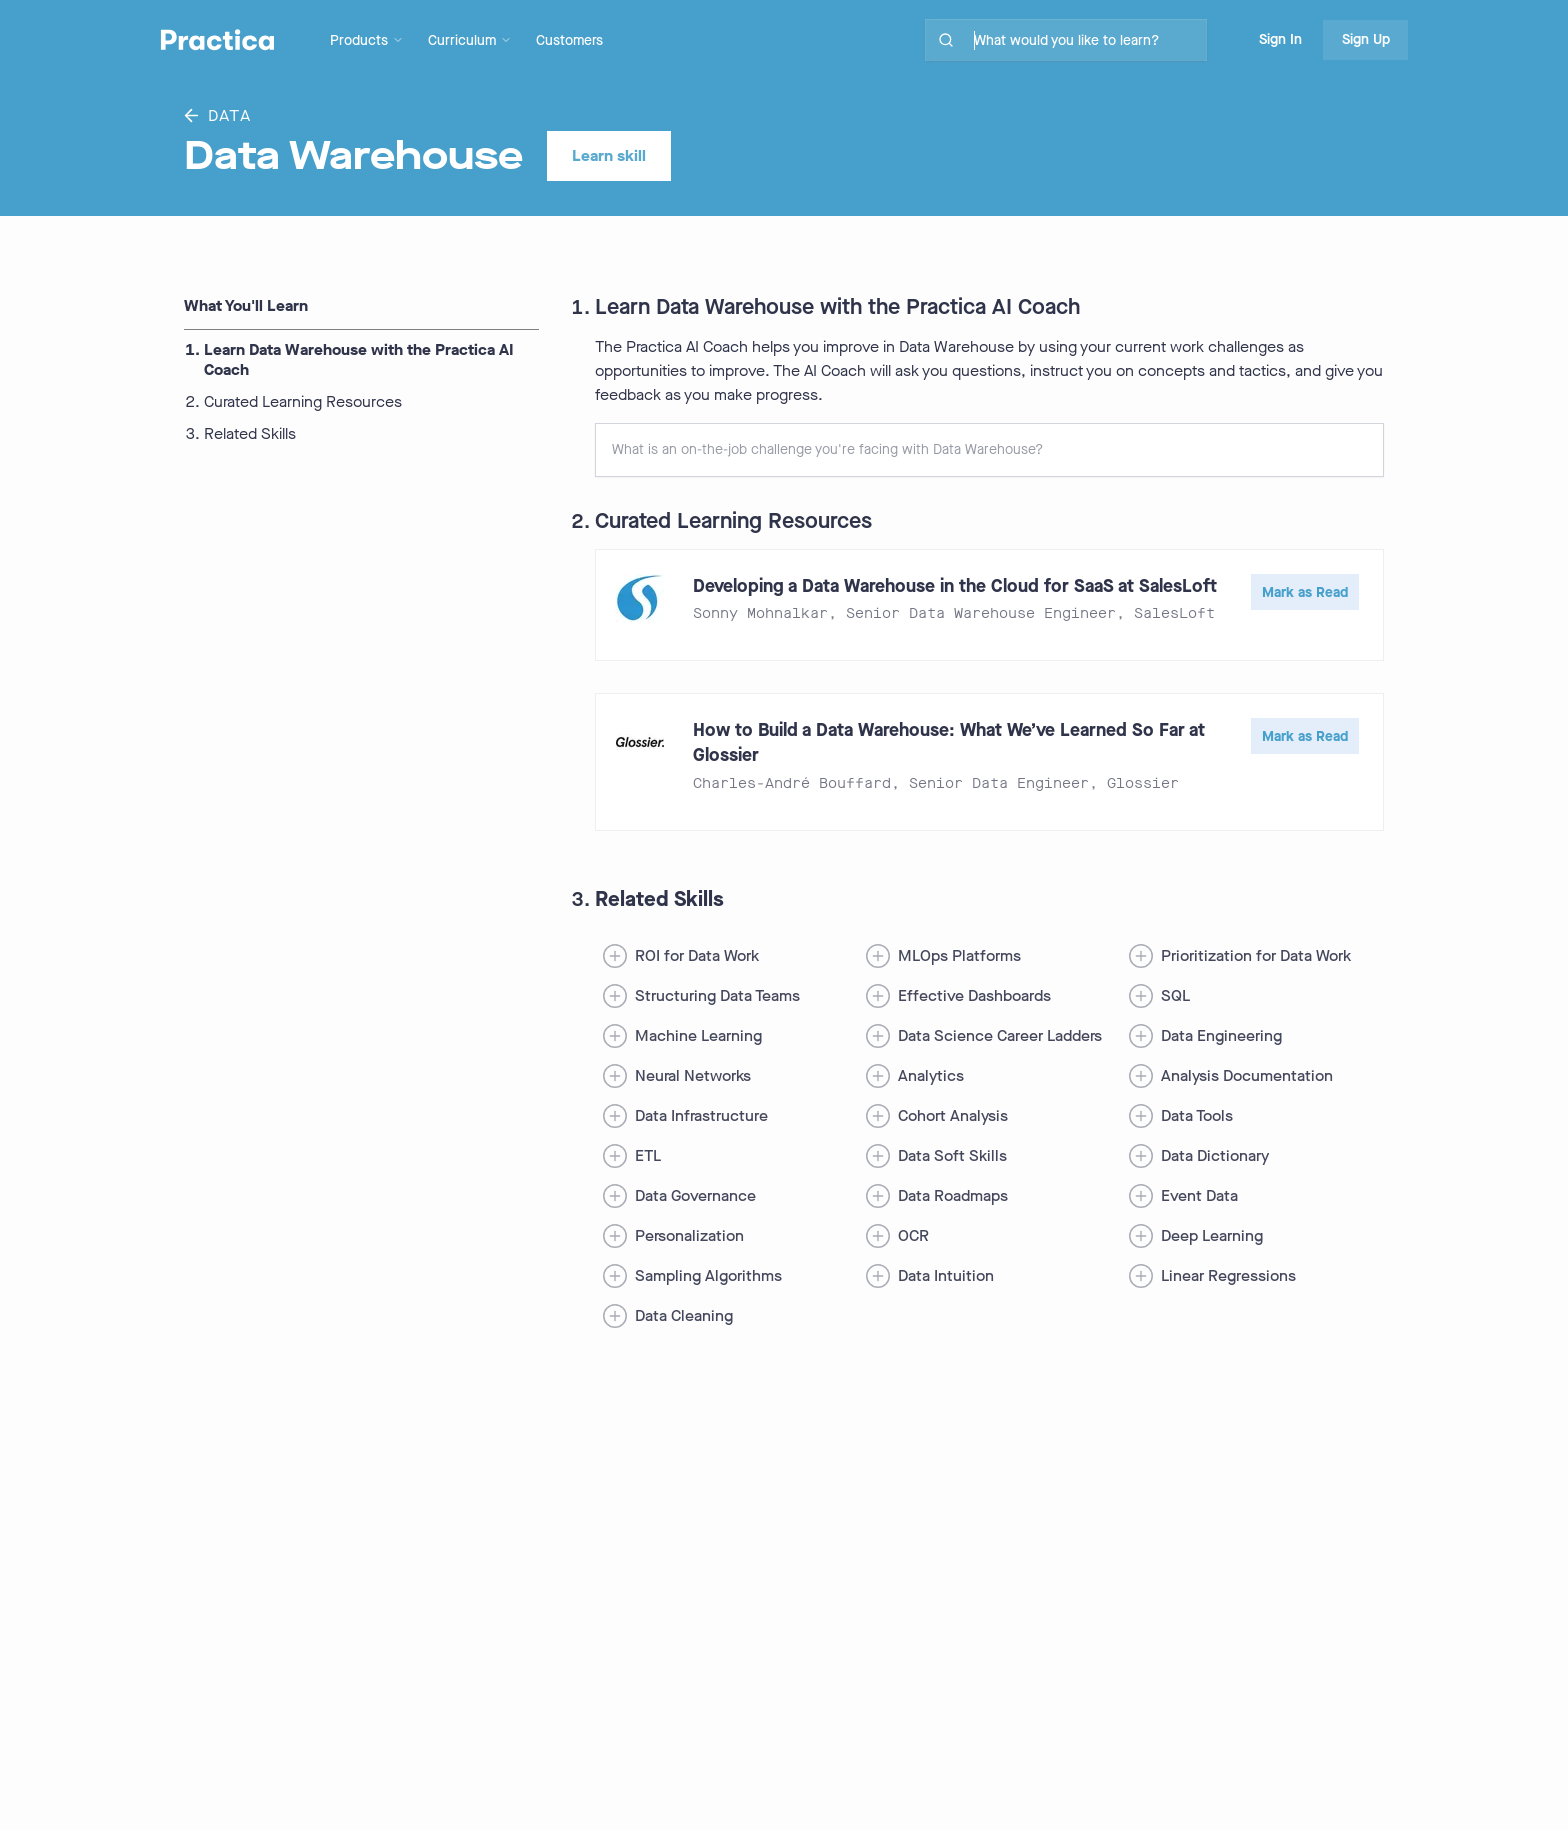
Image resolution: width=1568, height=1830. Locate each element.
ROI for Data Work (697, 955)
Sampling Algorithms (708, 1275)
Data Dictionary (1215, 1155)
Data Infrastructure (701, 1115)
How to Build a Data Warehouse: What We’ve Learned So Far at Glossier (949, 742)
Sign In (1280, 39)
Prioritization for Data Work (1256, 955)
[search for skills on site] (1086, 40)
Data (217, 115)
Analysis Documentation (1247, 1075)
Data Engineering (1221, 1035)
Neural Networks (693, 1075)
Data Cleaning (684, 1315)
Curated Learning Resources (303, 402)
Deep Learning (1212, 1235)
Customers (569, 40)
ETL (648, 1155)
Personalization (689, 1235)
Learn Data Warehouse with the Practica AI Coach (359, 360)
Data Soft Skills (952, 1155)
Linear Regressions (1228, 1275)
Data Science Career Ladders (1000, 1035)
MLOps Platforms (959, 955)
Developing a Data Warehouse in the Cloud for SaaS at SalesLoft (955, 586)
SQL (1175, 995)
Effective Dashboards (974, 995)
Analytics (931, 1075)
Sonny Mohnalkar (760, 613)
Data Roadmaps (953, 1195)
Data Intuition (946, 1275)
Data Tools (1197, 1115)
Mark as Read (1305, 592)
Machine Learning (698, 1035)
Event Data (1199, 1195)
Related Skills (250, 434)
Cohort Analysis (953, 1115)
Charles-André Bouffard (792, 783)
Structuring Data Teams (717, 995)
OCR (913, 1235)
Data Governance (695, 1195)
